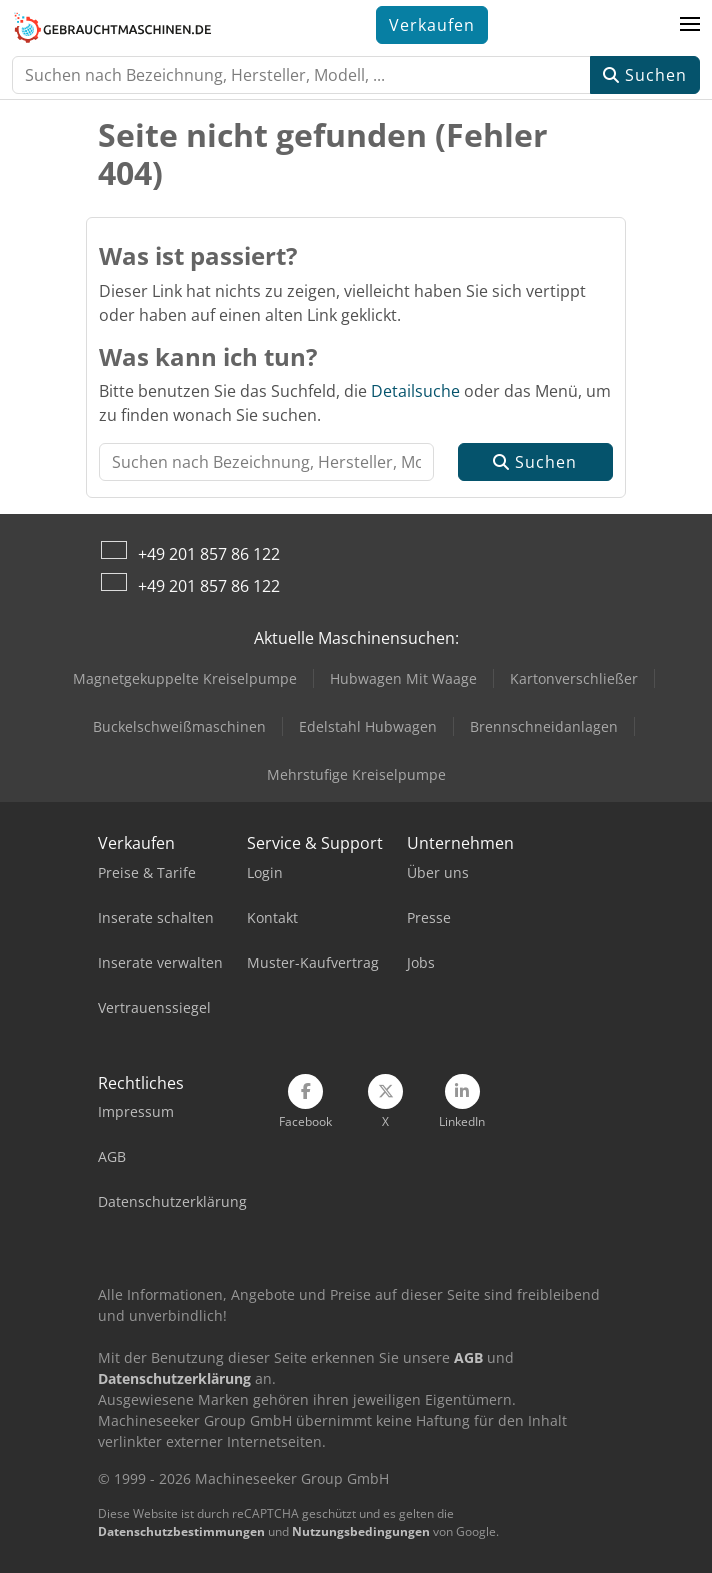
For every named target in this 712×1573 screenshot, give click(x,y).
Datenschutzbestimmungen (181, 1531)
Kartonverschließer (574, 678)
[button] (690, 25)
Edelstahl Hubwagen (368, 726)
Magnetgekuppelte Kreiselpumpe (185, 678)
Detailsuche (415, 391)
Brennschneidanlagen (544, 726)
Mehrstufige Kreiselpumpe (356, 774)
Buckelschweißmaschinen (179, 726)
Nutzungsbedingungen (361, 1531)
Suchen (645, 75)
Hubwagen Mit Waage (403, 678)
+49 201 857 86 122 (209, 554)
